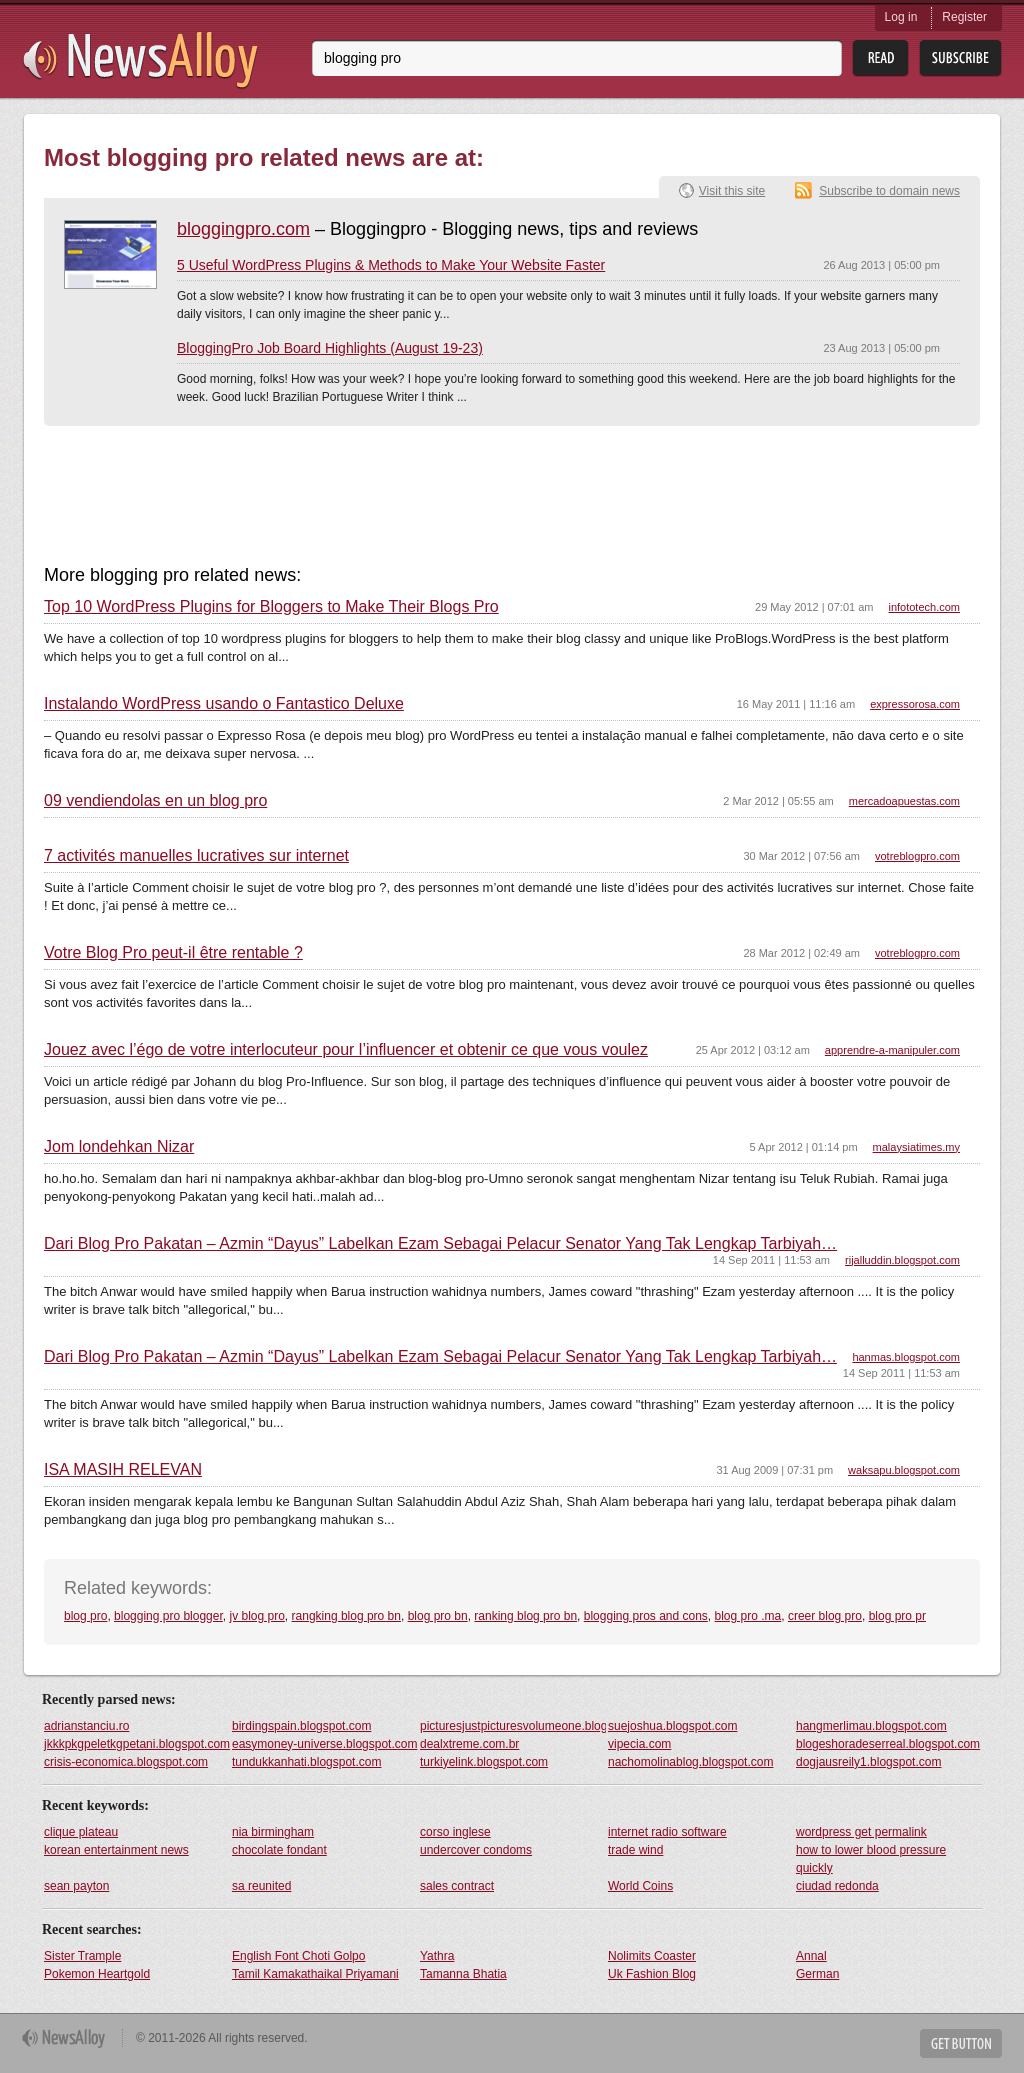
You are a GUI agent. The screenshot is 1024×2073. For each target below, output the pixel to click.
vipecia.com (639, 1744)
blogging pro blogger (168, 1616)
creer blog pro (825, 1616)
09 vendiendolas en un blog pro (155, 801)
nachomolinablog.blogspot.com (690, 1762)
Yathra (437, 1956)
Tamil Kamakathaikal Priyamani (315, 1974)
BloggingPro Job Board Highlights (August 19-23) (330, 348)
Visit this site (732, 191)
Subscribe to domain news (889, 191)
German (817, 1974)
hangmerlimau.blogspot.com (871, 1726)
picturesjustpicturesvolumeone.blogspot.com (513, 1726)
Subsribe (960, 58)
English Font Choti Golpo (298, 1956)
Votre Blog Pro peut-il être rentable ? (173, 953)
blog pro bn (438, 1616)
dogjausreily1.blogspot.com (868, 1762)
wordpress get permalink (861, 1832)
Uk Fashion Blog (652, 1974)
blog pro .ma (748, 1616)
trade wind (635, 1850)
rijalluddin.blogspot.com (902, 1260)
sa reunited (261, 1886)
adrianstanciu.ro (86, 1726)
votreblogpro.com (917, 856)
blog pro (85, 1616)
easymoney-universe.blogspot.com (324, 1744)
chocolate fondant (279, 1850)
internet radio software (667, 1832)
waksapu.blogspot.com (904, 1470)
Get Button (961, 2043)
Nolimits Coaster (652, 1956)
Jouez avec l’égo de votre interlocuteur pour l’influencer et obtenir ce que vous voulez (346, 1050)
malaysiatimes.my (916, 1147)
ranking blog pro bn (525, 1616)
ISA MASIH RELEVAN (123, 1470)
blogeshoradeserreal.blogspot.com (888, 1744)
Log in (901, 17)
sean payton (76, 1886)
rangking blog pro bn (346, 1616)
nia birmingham (273, 1832)
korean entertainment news (116, 1850)
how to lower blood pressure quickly (871, 1859)
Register (964, 17)
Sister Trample (82, 1956)
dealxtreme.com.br (469, 1744)
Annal (811, 1956)
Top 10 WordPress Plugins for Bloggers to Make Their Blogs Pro (271, 607)
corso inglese (455, 1832)
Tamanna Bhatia (463, 1974)
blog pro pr (897, 1616)
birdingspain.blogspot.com (301, 1726)
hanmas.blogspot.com (906, 1357)
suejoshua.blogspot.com (672, 1726)
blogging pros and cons (646, 1616)
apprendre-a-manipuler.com (892, 1050)
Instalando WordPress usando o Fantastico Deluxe (224, 704)
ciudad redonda (837, 1886)
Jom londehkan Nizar (119, 1147)
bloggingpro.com (243, 229)
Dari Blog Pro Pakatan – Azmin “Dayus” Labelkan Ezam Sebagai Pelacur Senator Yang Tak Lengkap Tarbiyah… (440, 1244)
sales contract (457, 1886)
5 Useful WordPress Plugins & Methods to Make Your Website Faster (391, 265)
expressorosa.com (915, 704)
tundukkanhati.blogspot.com (306, 1762)
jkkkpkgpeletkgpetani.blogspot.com (137, 1744)
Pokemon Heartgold (97, 1974)
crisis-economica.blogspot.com (126, 1762)
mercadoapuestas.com (904, 801)
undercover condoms (476, 1850)
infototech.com (924, 607)
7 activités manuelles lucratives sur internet (196, 856)
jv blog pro (256, 1616)
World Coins (640, 1886)
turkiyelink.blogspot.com (484, 1762)
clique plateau (81, 1832)
